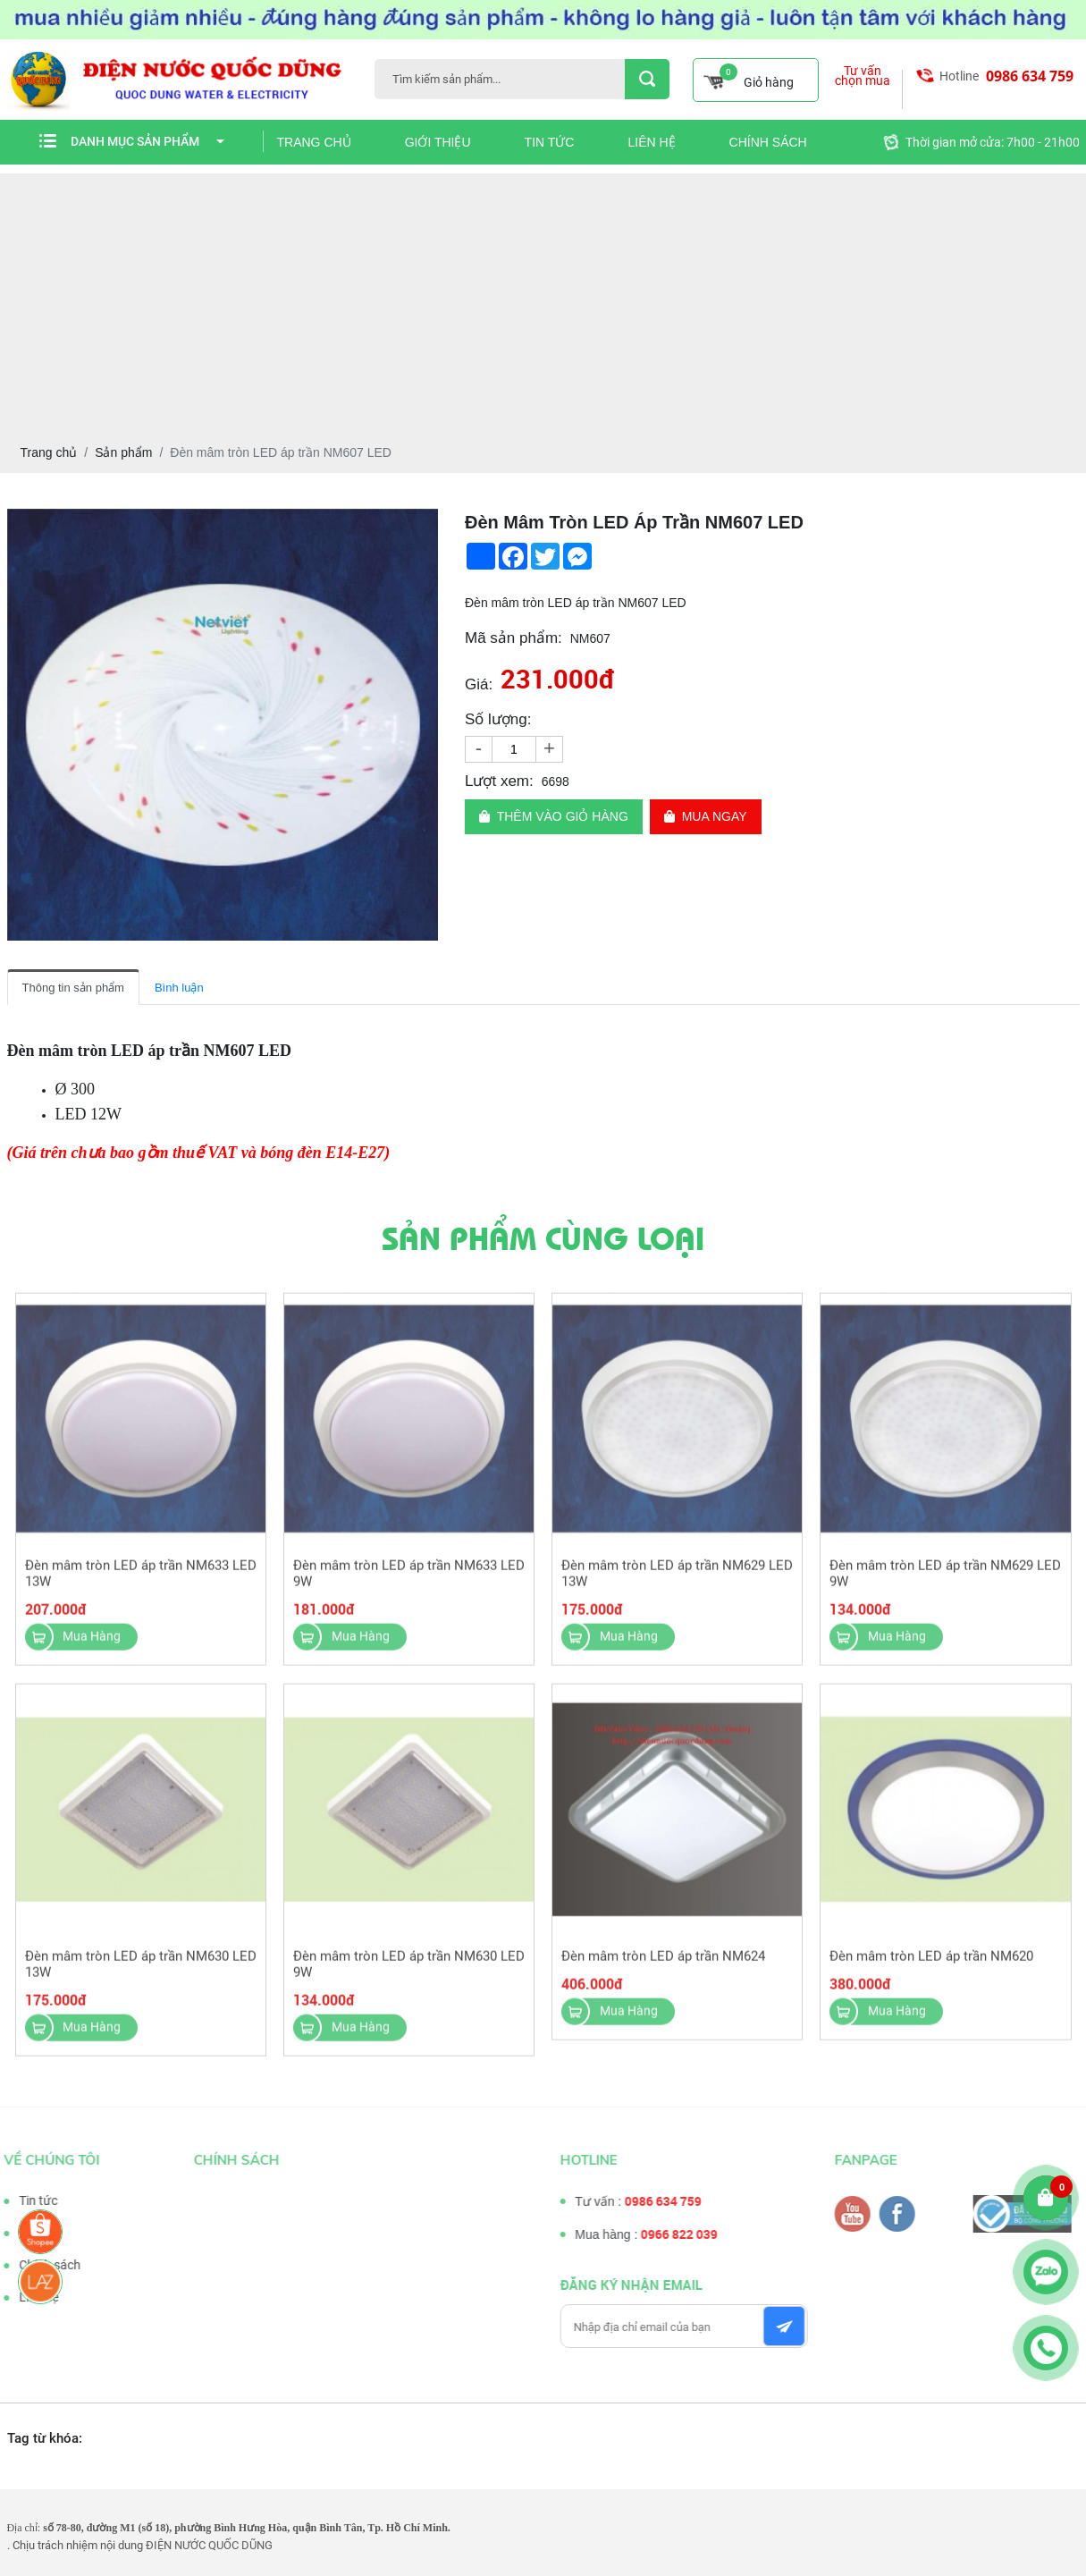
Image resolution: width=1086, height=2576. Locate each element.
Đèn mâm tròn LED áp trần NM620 (931, 1964)
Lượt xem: (499, 781)
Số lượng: (498, 719)
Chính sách (768, 142)
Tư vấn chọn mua (862, 76)
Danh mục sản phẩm (147, 141)
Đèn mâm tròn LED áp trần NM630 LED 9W (409, 1972)
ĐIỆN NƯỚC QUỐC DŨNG (209, 2545)
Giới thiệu (438, 142)
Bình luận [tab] (179, 987)
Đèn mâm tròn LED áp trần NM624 (663, 1964)
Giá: (478, 684)
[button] (422, 525)
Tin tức (550, 142)
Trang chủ (314, 142)
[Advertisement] (543, 298)
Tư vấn (29, 2232)
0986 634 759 (1029, 76)
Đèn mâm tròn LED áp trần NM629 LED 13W (677, 1581)
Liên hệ (651, 142)
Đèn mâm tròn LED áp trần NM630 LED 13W (141, 1972)
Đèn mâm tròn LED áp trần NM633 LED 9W (409, 1581)
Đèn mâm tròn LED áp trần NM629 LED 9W (945, 1581)
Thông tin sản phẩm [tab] (73, 987)
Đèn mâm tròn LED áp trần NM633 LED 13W (141, 1581)
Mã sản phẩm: (513, 637)
